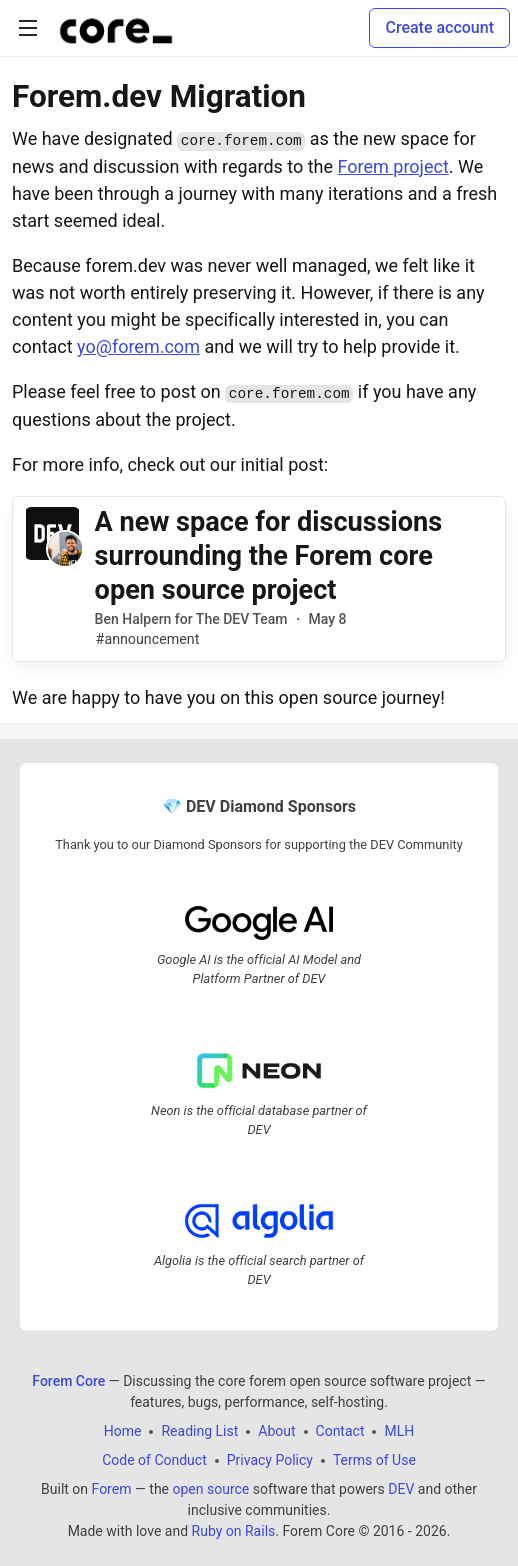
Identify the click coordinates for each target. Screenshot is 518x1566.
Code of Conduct (154, 1460)
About (276, 1431)
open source (211, 1489)
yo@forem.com (138, 346)
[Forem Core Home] (116, 28)
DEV (401, 1489)
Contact (340, 1431)
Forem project (393, 166)
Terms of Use (374, 1460)
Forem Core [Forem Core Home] (68, 1381)
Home (123, 1431)
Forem (112, 1489)
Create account (439, 27)
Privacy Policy (270, 1460)
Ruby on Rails (234, 1531)
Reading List (199, 1431)
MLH (399, 1431)
